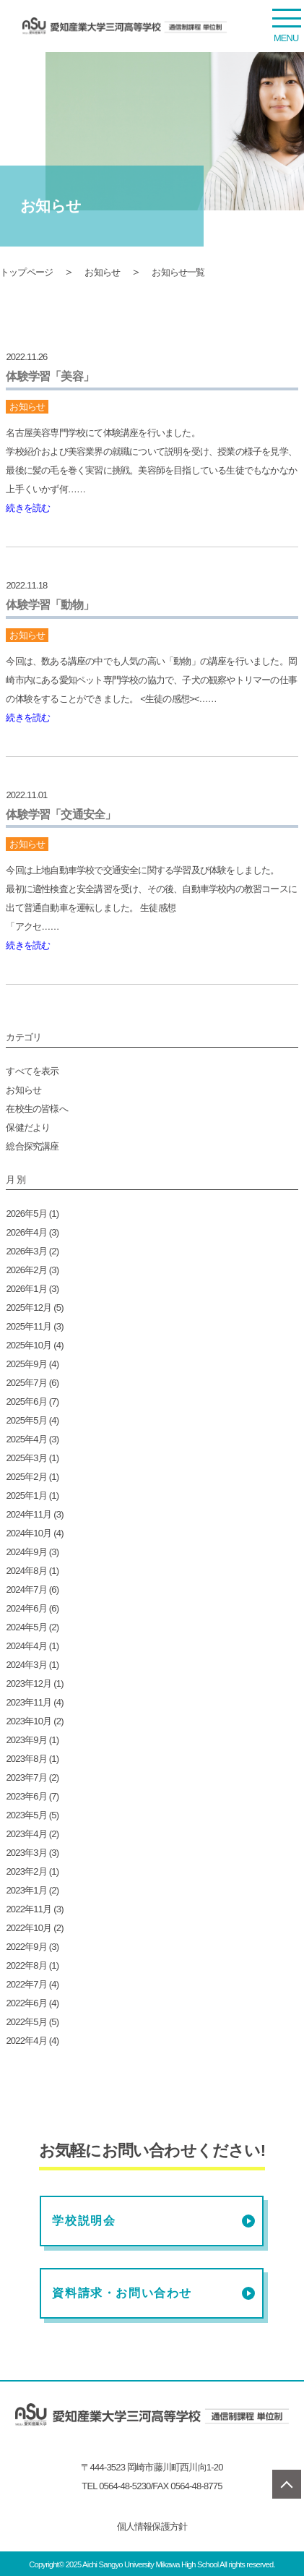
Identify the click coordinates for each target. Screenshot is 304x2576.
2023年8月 (26, 1758)
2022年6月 (26, 2003)
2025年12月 (28, 1307)
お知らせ (102, 272)
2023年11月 (28, 1702)
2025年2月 (26, 1476)
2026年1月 (26, 1288)
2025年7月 (26, 1382)
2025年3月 (26, 1457)
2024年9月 (26, 1551)
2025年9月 (26, 1363)
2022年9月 (26, 1946)
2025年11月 (28, 1326)
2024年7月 (26, 1589)
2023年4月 (26, 1833)
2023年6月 (26, 1796)
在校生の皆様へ (36, 1108)
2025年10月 (28, 1345)
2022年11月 (28, 1909)
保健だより (28, 1127)
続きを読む (28, 507)
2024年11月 (28, 1514)
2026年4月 (26, 1232)
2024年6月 (26, 1608)
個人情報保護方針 (152, 2526)
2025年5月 (26, 1420)
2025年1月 (26, 1495)
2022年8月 (26, 1965)
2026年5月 (26, 1213)
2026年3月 (26, 1251)
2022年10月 (28, 1927)
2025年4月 (26, 1439)
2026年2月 (26, 1270)
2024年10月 (28, 1533)
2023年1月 (26, 1890)
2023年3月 (26, 1852)
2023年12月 (28, 1683)
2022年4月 (26, 2040)
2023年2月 (26, 1871)
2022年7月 (26, 1984)
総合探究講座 (32, 1146)
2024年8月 (26, 1570)
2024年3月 (26, 1664)
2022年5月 (26, 2021)
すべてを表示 (32, 1071)
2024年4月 (26, 1645)
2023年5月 (26, 1815)
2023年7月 (26, 1777)
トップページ (26, 272)
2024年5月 (26, 1627)
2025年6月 (26, 1401)
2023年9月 (26, 1739)
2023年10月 (28, 1721)
